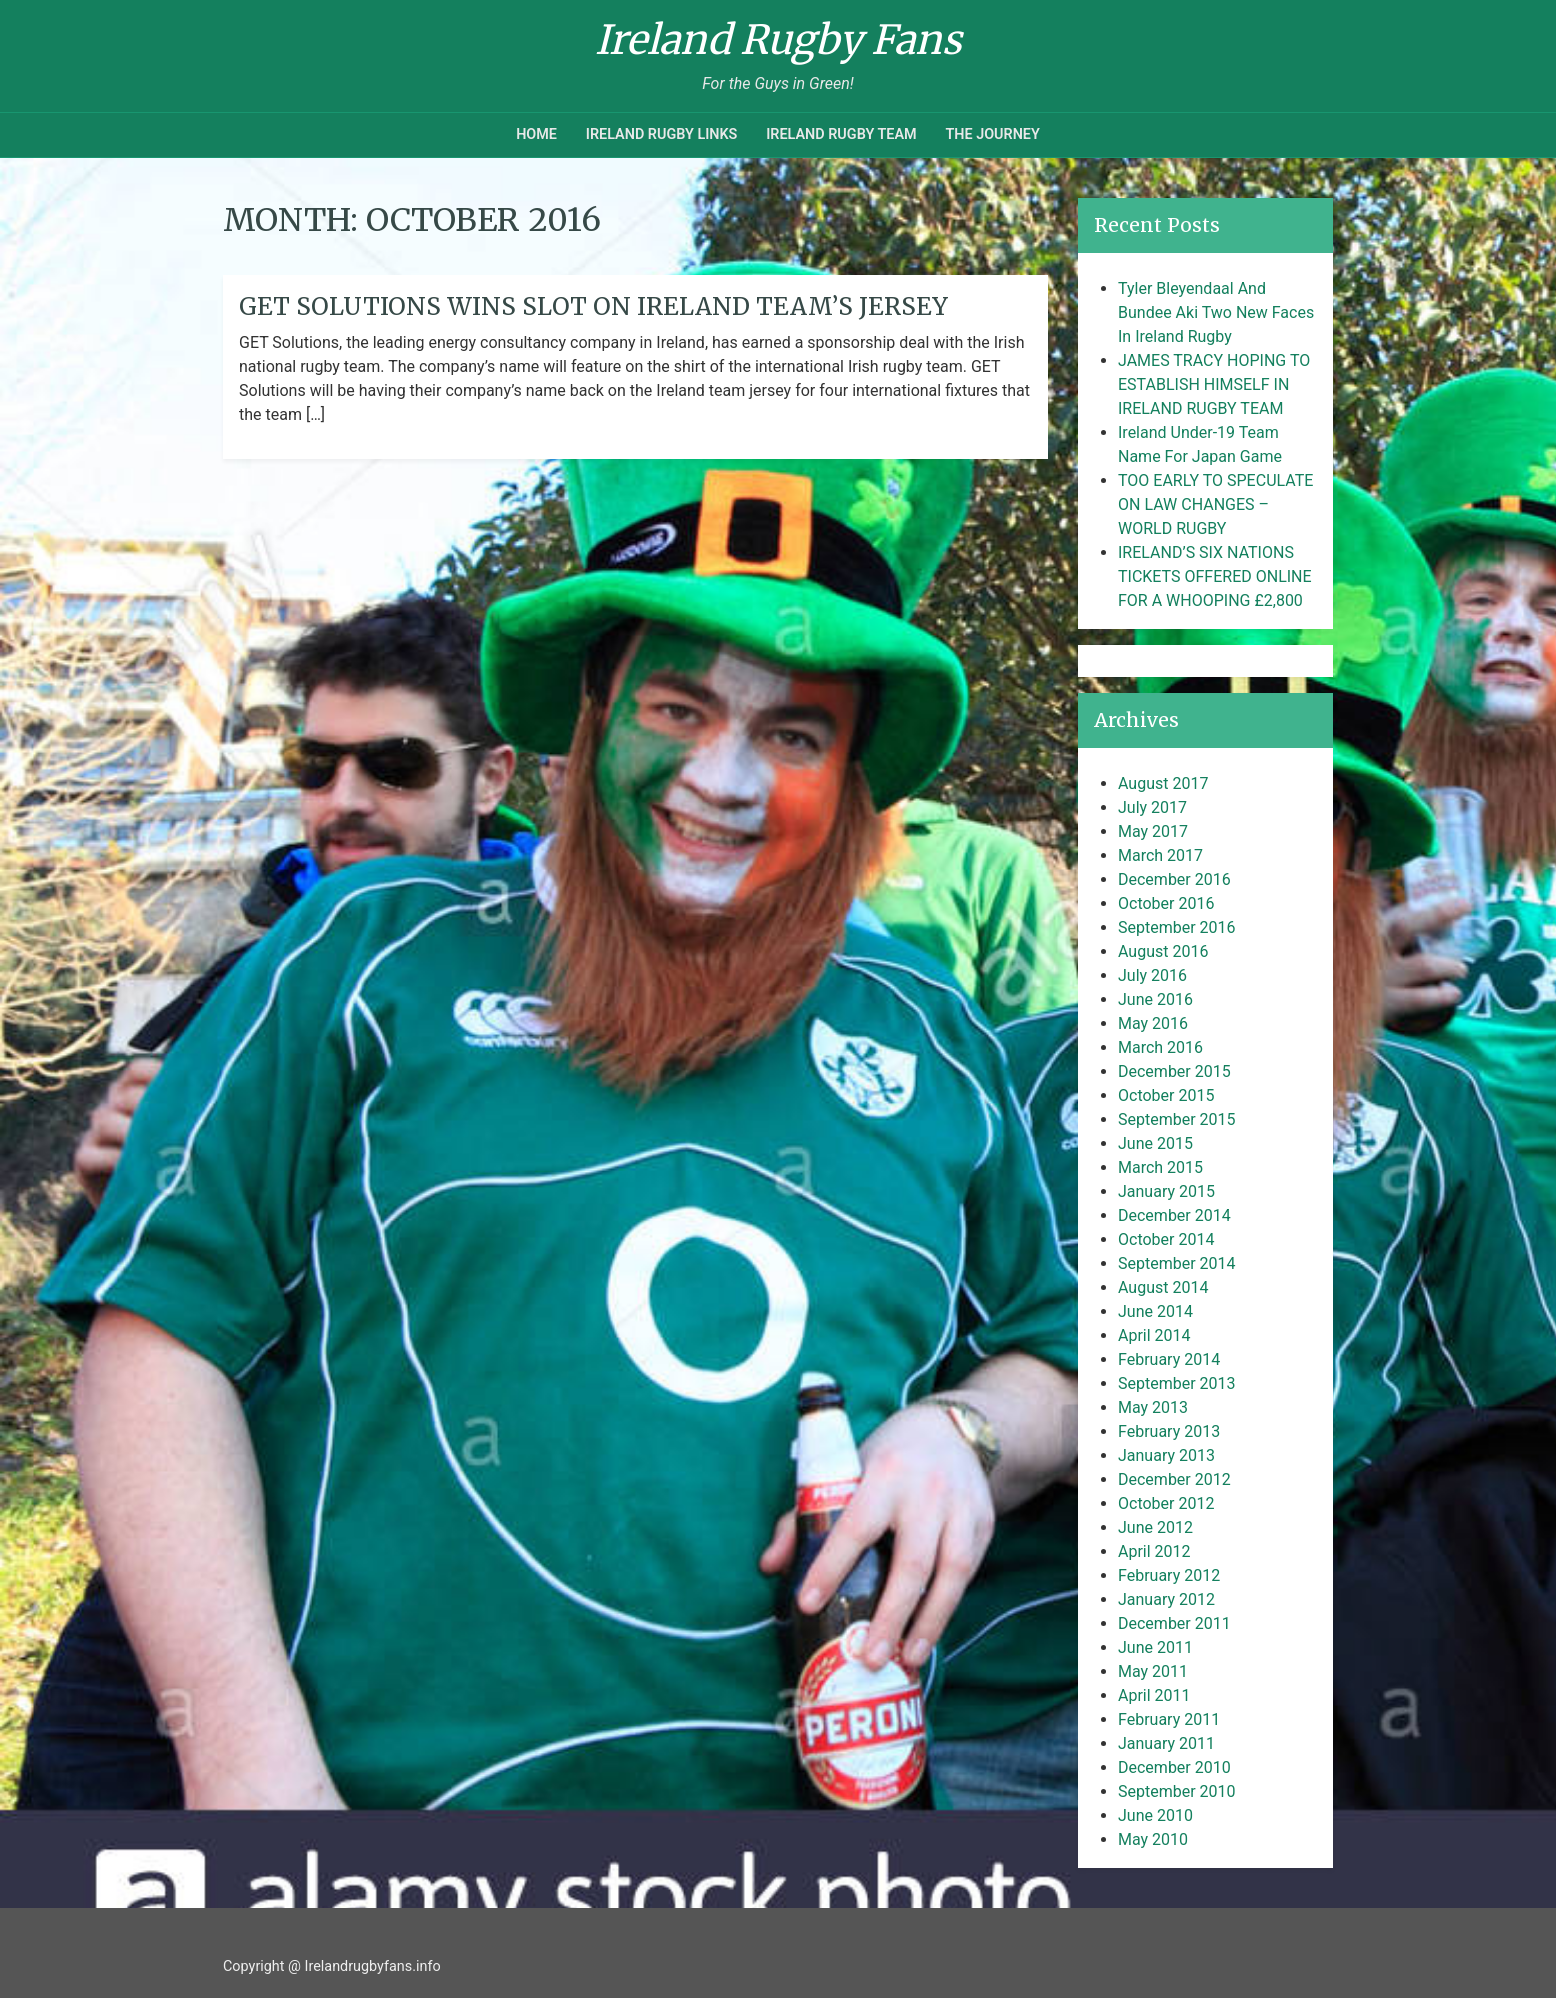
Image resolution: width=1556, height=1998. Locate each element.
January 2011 (1166, 1743)
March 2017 (1160, 855)
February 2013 (1169, 1431)
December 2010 (1174, 1767)
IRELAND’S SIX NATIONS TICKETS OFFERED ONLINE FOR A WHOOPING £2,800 (1215, 576)
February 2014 (1169, 1359)
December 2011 (1174, 1623)
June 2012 (1155, 1527)
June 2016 (1155, 999)
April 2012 (1154, 1551)
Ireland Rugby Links (662, 134)
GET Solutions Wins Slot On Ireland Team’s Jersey (593, 306)
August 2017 (1163, 783)
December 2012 (1174, 1479)
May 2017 (1153, 831)
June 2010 (1155, 1815)
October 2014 (1166, 1239)
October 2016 (1166, 903)
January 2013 (1166, 1455)
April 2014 (1154, 1335)
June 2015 (1155, 1143)
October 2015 (1166, 1095)
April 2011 (1154, 1695)
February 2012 (1169, 1575)
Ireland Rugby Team (841, 134)
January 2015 (1166, 1191)
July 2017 (1152, 807)
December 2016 (1174, 879)
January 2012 (1166, 1599)
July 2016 (1152, 975)
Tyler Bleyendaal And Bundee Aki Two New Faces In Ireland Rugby (1216, 312)
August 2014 (1163, 1287)
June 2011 (1155, 1647)
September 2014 (1177, 1263)
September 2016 (1177, 927)
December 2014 (1174, 1215)
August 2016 (1163, 951)
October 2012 (1166, 1503)
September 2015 (1177, 1119)
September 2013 (1177, 1383)
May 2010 (1153, 1839)
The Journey (992, 134)
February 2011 (1169, 1719)
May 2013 (1153, 1407)
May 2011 (1153, 1671)
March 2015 (1160, 1167)
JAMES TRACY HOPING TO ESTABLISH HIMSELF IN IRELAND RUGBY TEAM (1214, 384)
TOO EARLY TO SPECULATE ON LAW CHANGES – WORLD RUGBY (1215, 504)
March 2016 (1160, 1047)
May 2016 (1153, 1023)
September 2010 (1177, 1791)
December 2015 (1174, 1071)
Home (536, 134)
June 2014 (1155, 1311)
